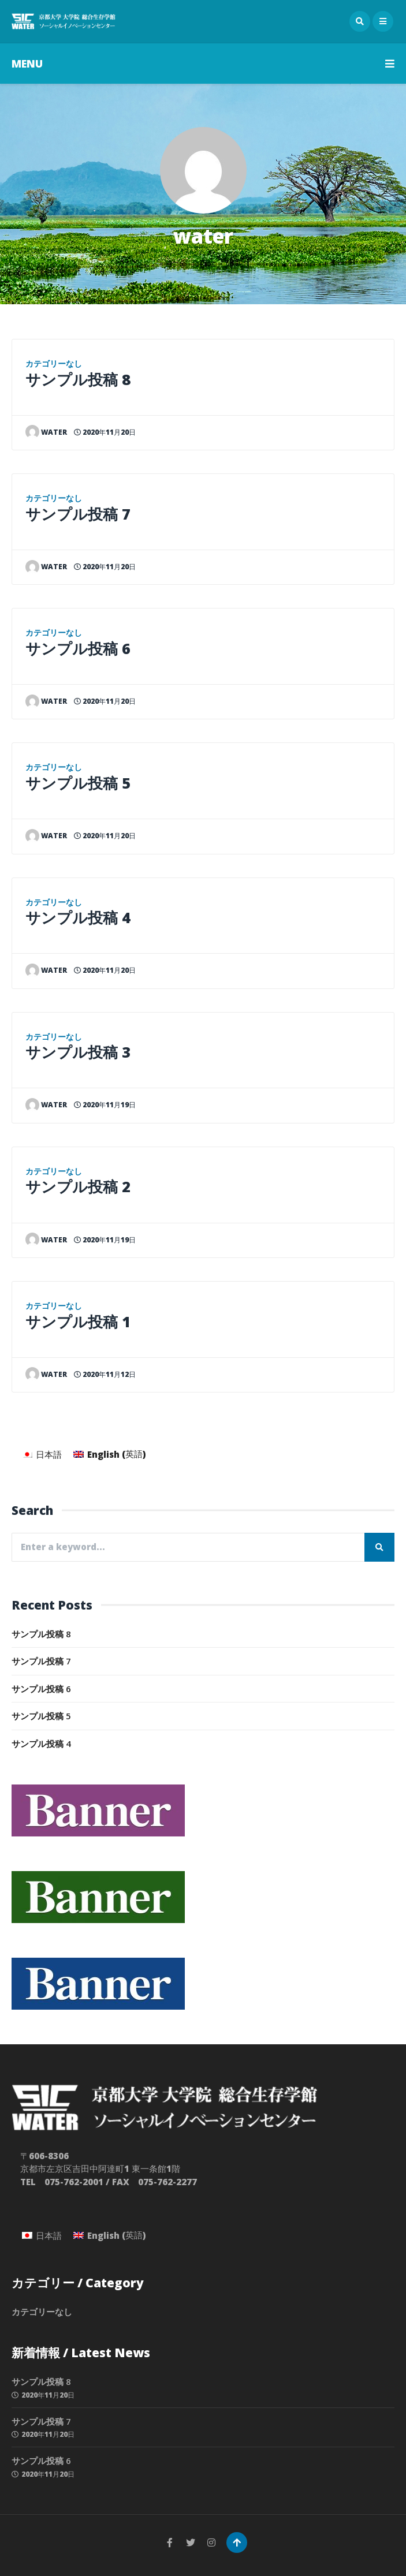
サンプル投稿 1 (78, 1321)
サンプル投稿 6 (78, 648)
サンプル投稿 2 (78, 1186)
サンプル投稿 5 (78, 783)
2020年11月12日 (105, 1374)
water (46, 432)
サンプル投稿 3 (78, 1052)
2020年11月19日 (105, 1105)
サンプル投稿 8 (78, 379)
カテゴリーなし (53, 364)
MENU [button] (203, 63)
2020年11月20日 (105, 432)
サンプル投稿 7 (78, 514)
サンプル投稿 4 (78, 917)
